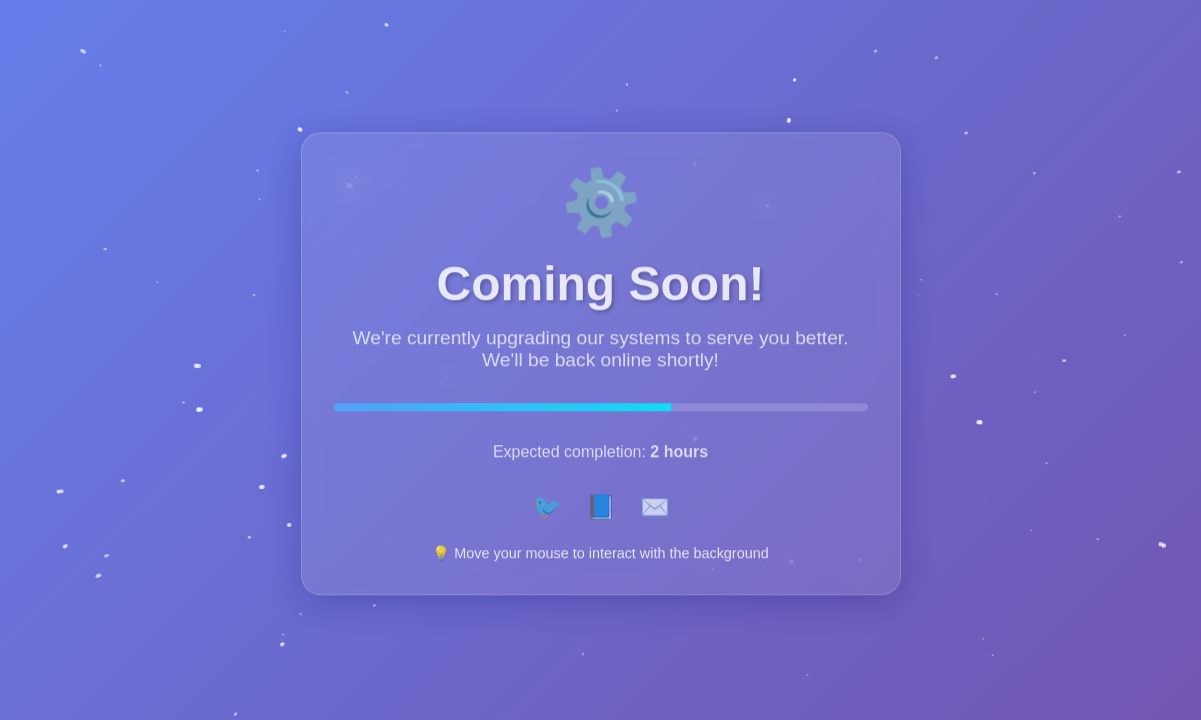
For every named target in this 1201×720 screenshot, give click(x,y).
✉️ (655, 511)
